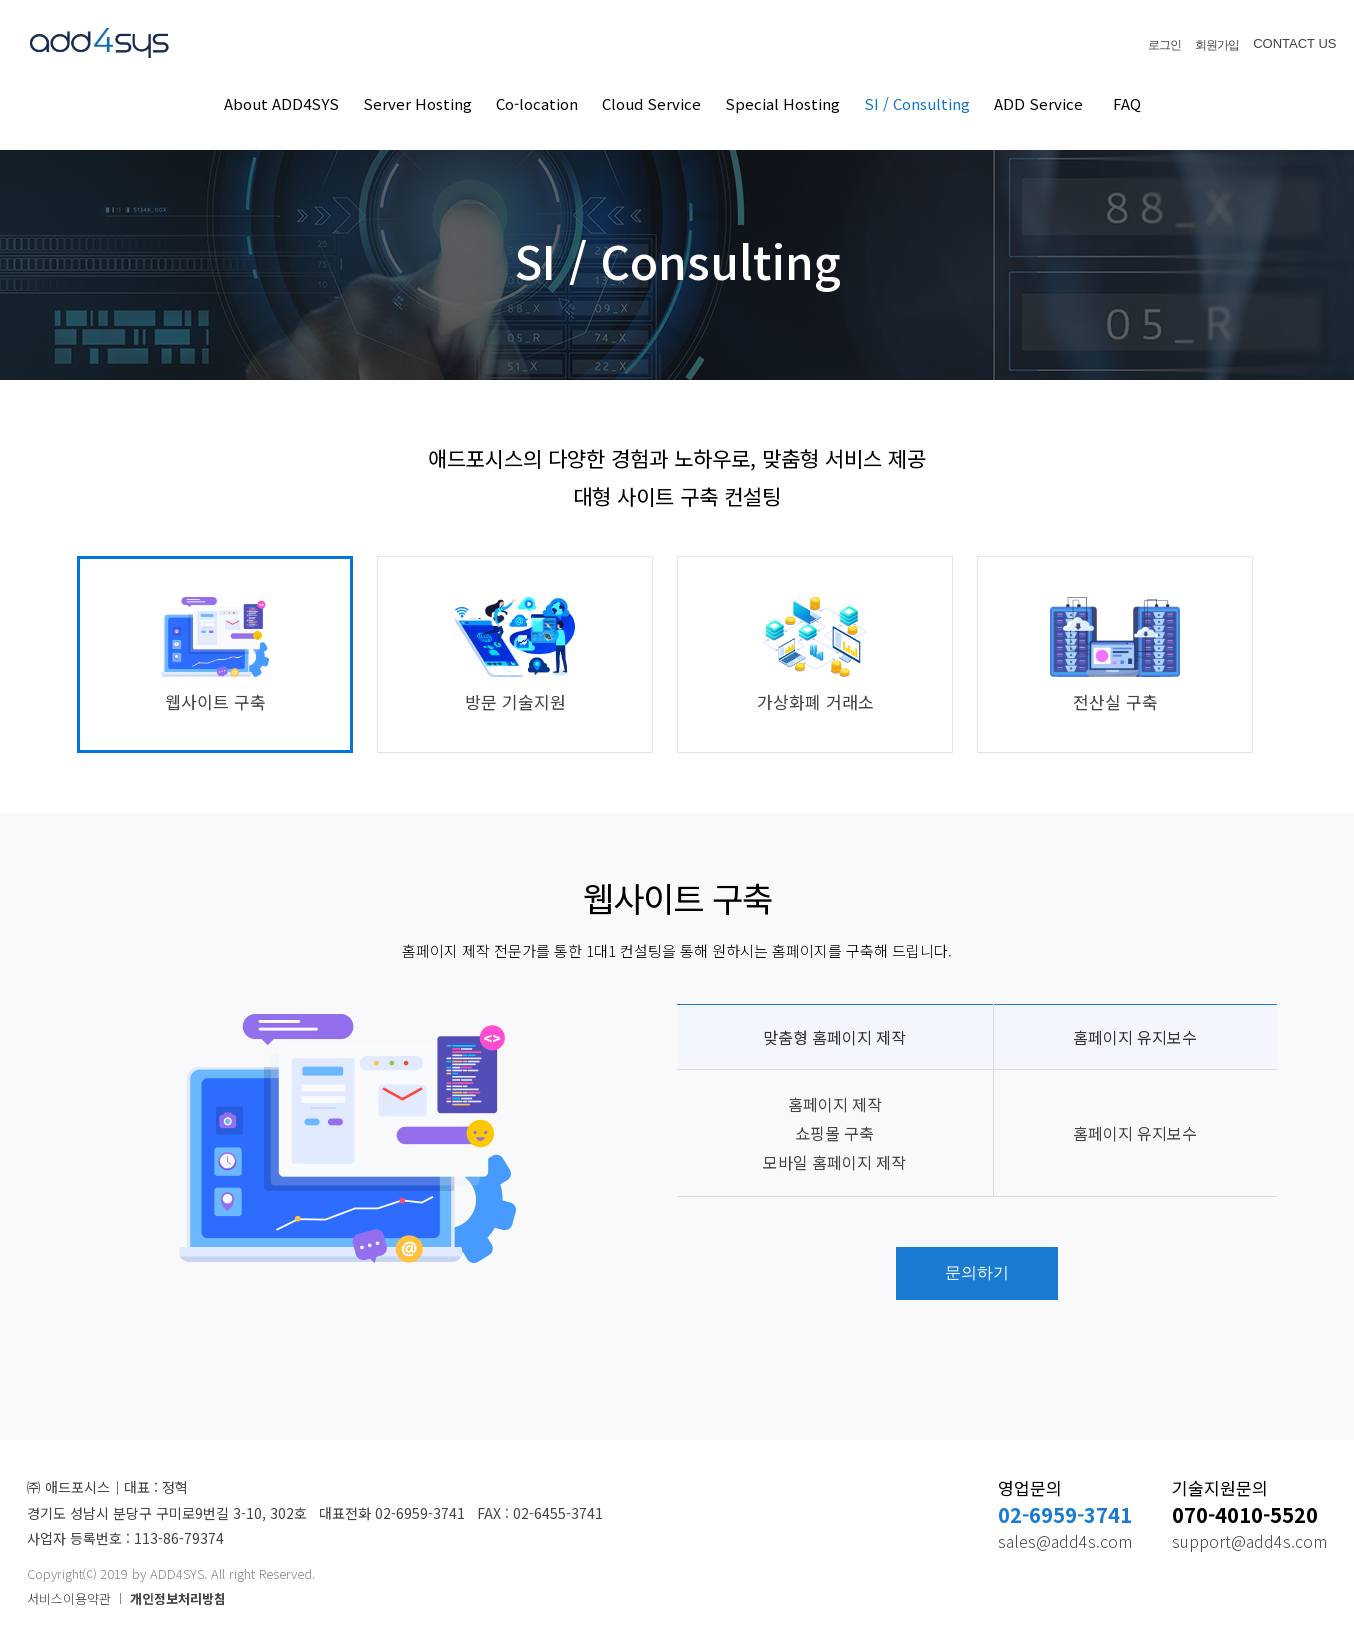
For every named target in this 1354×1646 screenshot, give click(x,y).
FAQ (1127, 103)
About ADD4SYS (281, 103)
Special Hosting (782, 103)
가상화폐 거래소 (815, 655)
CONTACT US (1294, 43)
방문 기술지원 (514, 655)
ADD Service (1038, 103)
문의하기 (977, 1272)
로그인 (1164, 45)
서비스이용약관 (69, 1598)
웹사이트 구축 (215, 655)
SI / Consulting (917, 103)
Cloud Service (651, 103)
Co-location (537, 103)
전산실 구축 (1114, 655)
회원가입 (1217, 45)
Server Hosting (417, 103)
